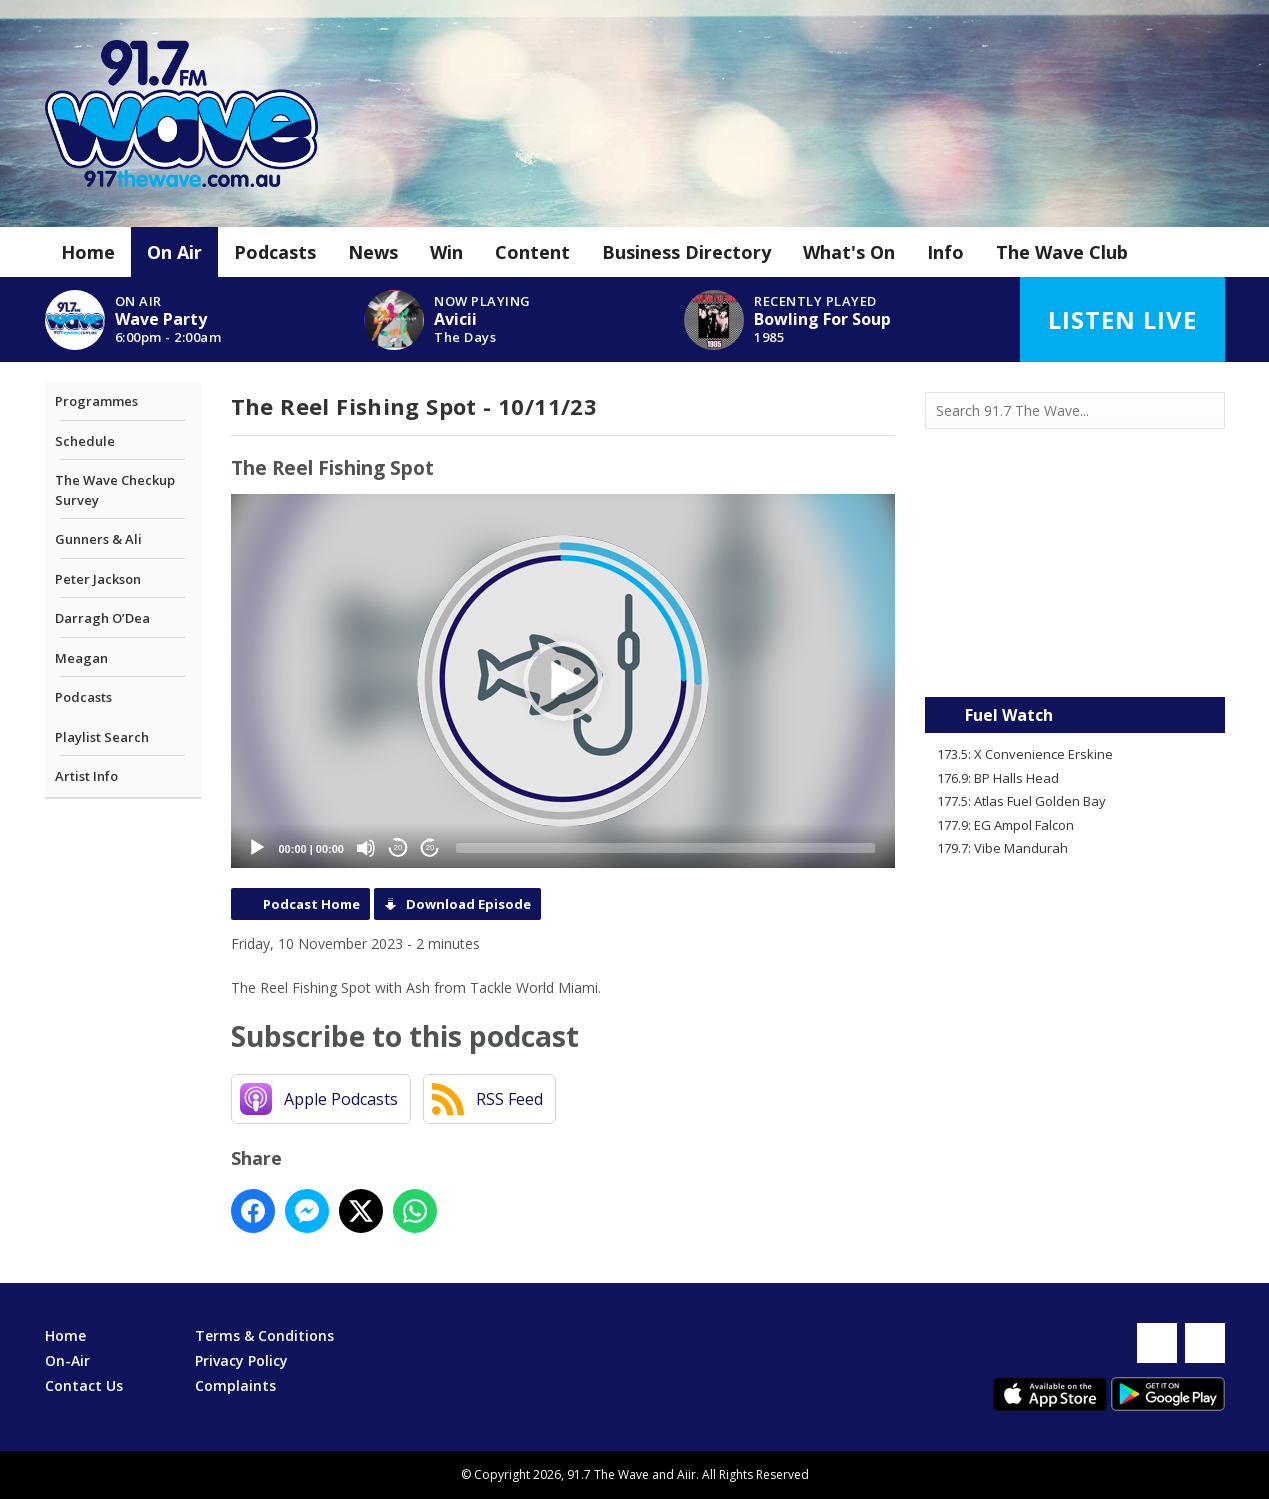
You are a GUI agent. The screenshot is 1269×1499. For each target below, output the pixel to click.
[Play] (257, 848)
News (373, 252)
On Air (174, 252)
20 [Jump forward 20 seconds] (430, 847)
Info (945, 252)
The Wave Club (1062, 252)
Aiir (686, 1474)
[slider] (665, 848)
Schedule (85, 441)
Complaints (235, 1385)
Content (532, 252)
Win (446, 252)
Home (88, 252)
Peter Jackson (98, 579)
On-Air (67, 1360)
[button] (563, 681)
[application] (563, 681)
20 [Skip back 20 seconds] (398, 847)
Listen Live (1122, 319)
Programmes (96, 401)
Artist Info (86, 776)
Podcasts (275, 252)
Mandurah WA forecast (1075, 657)
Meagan (81, 658)
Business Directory (686, 252)
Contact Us (84, 1385)
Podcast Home (311, 904)
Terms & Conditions (264, 1335)
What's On (849, 252)
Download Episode (468, 904)
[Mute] (366, 848)
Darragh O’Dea (102, 618)
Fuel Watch (1009, 715)
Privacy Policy (241, 1360)
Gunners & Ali (98, 539)
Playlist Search (102, 737)
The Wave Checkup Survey (115, 490)
